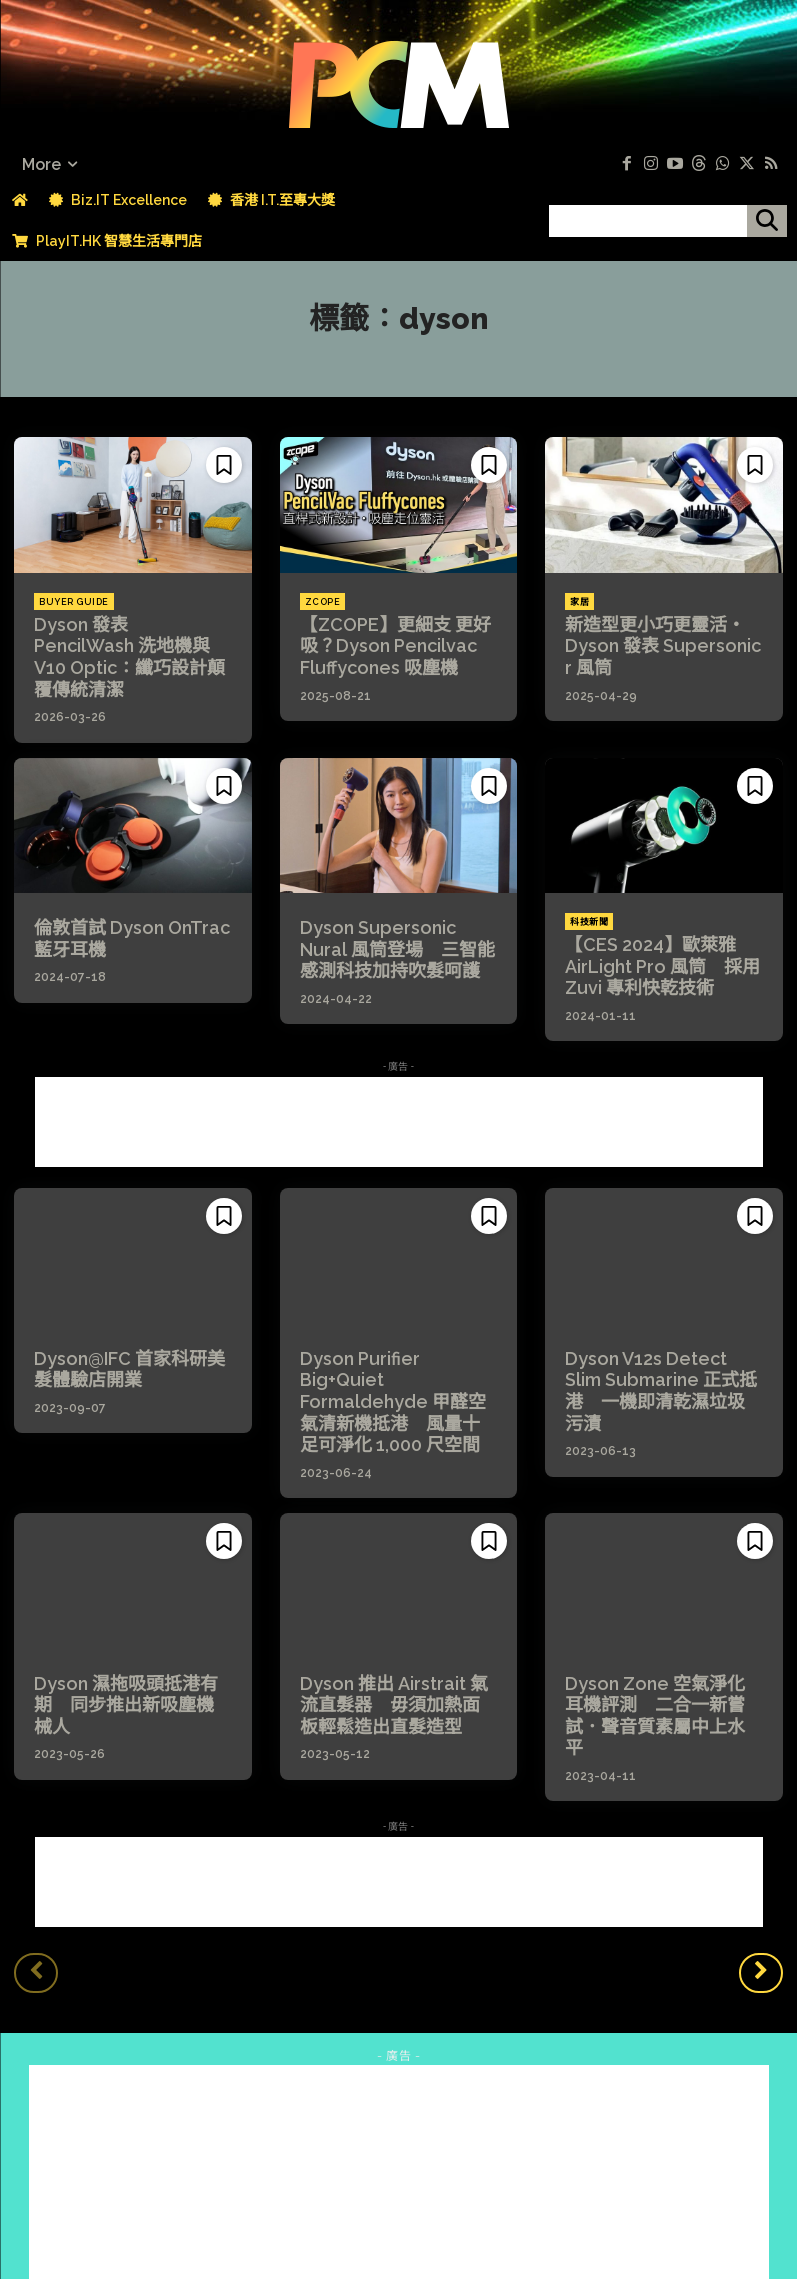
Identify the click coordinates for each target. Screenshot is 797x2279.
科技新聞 (589, 893)
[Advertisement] (399, 1086)
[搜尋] (767, 221)
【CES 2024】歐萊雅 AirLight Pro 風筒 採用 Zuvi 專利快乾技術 (653, 933)
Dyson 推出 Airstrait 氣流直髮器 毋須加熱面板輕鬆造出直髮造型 (396, 1633)
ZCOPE (323, 602)
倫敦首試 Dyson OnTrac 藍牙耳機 (131, 907)
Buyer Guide (74, 602)
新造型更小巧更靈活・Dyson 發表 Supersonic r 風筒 (657, 642)
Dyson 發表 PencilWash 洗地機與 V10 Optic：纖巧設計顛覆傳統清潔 (129, 642)
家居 (579, 602)
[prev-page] (36, 1877)
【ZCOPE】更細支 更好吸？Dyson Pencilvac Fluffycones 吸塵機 (385, 642)
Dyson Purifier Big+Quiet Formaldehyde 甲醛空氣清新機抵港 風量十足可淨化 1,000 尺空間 (396, 1350)
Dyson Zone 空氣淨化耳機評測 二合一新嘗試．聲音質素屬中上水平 (661, 1633)
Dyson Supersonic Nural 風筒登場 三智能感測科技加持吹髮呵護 (395, 916)
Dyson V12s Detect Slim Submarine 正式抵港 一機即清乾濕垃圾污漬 (657, 1340)
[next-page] (761, 1877)
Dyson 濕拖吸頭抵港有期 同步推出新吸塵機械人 (132, 1624)
